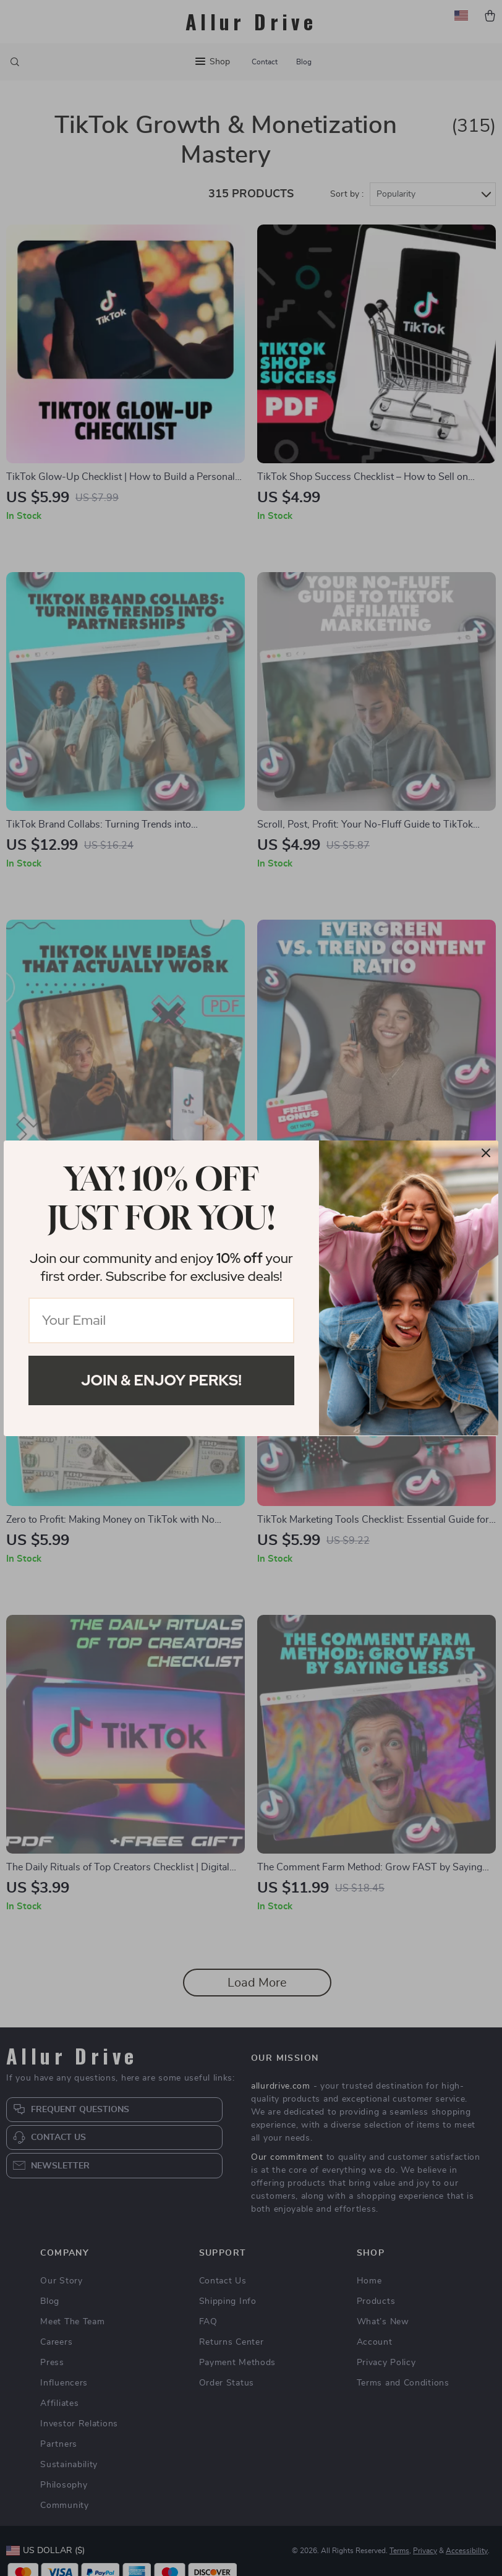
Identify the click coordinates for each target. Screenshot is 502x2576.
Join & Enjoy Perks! (161, 1380)
